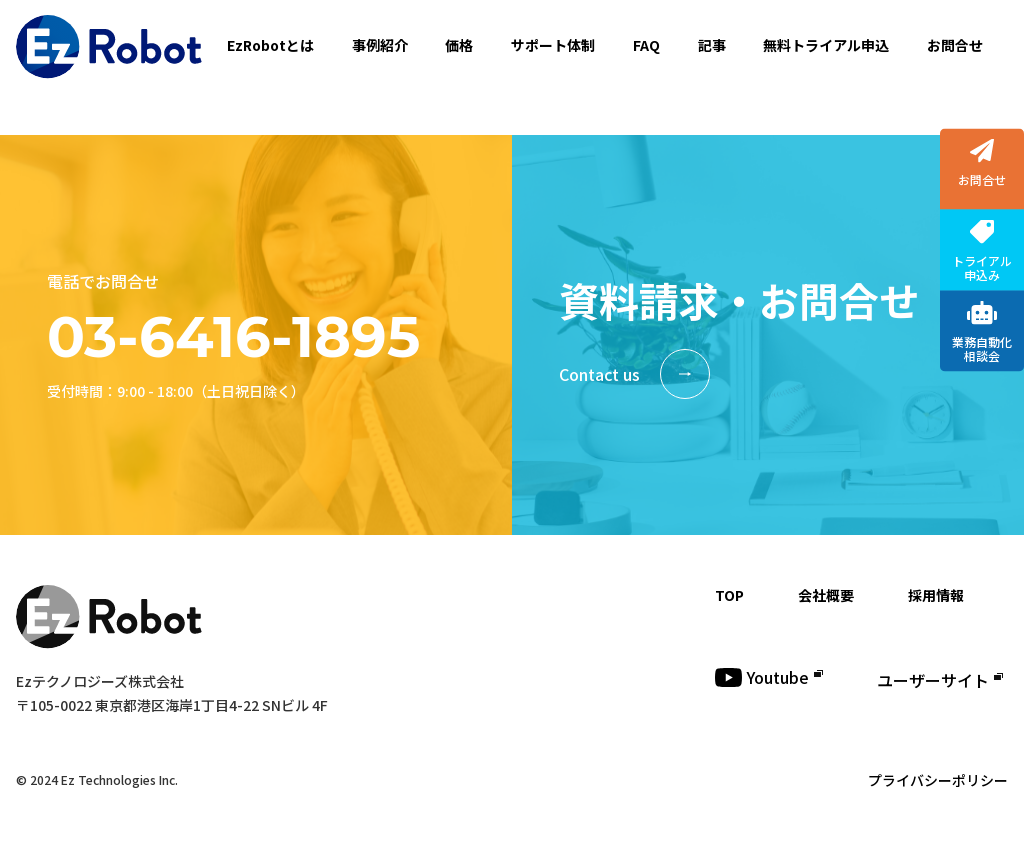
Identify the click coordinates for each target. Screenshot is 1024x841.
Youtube (769, 677)
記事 (712, 45)
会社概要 (826, 595)
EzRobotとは (270, 45)
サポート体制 (553, 45)
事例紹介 (380, 45)
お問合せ (955, 45)
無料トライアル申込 (826, 45)
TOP (729, 595)
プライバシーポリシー (938, 780)
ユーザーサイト (940, 680)
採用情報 (936, 595)
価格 (459, 45)
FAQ (646, 45)
